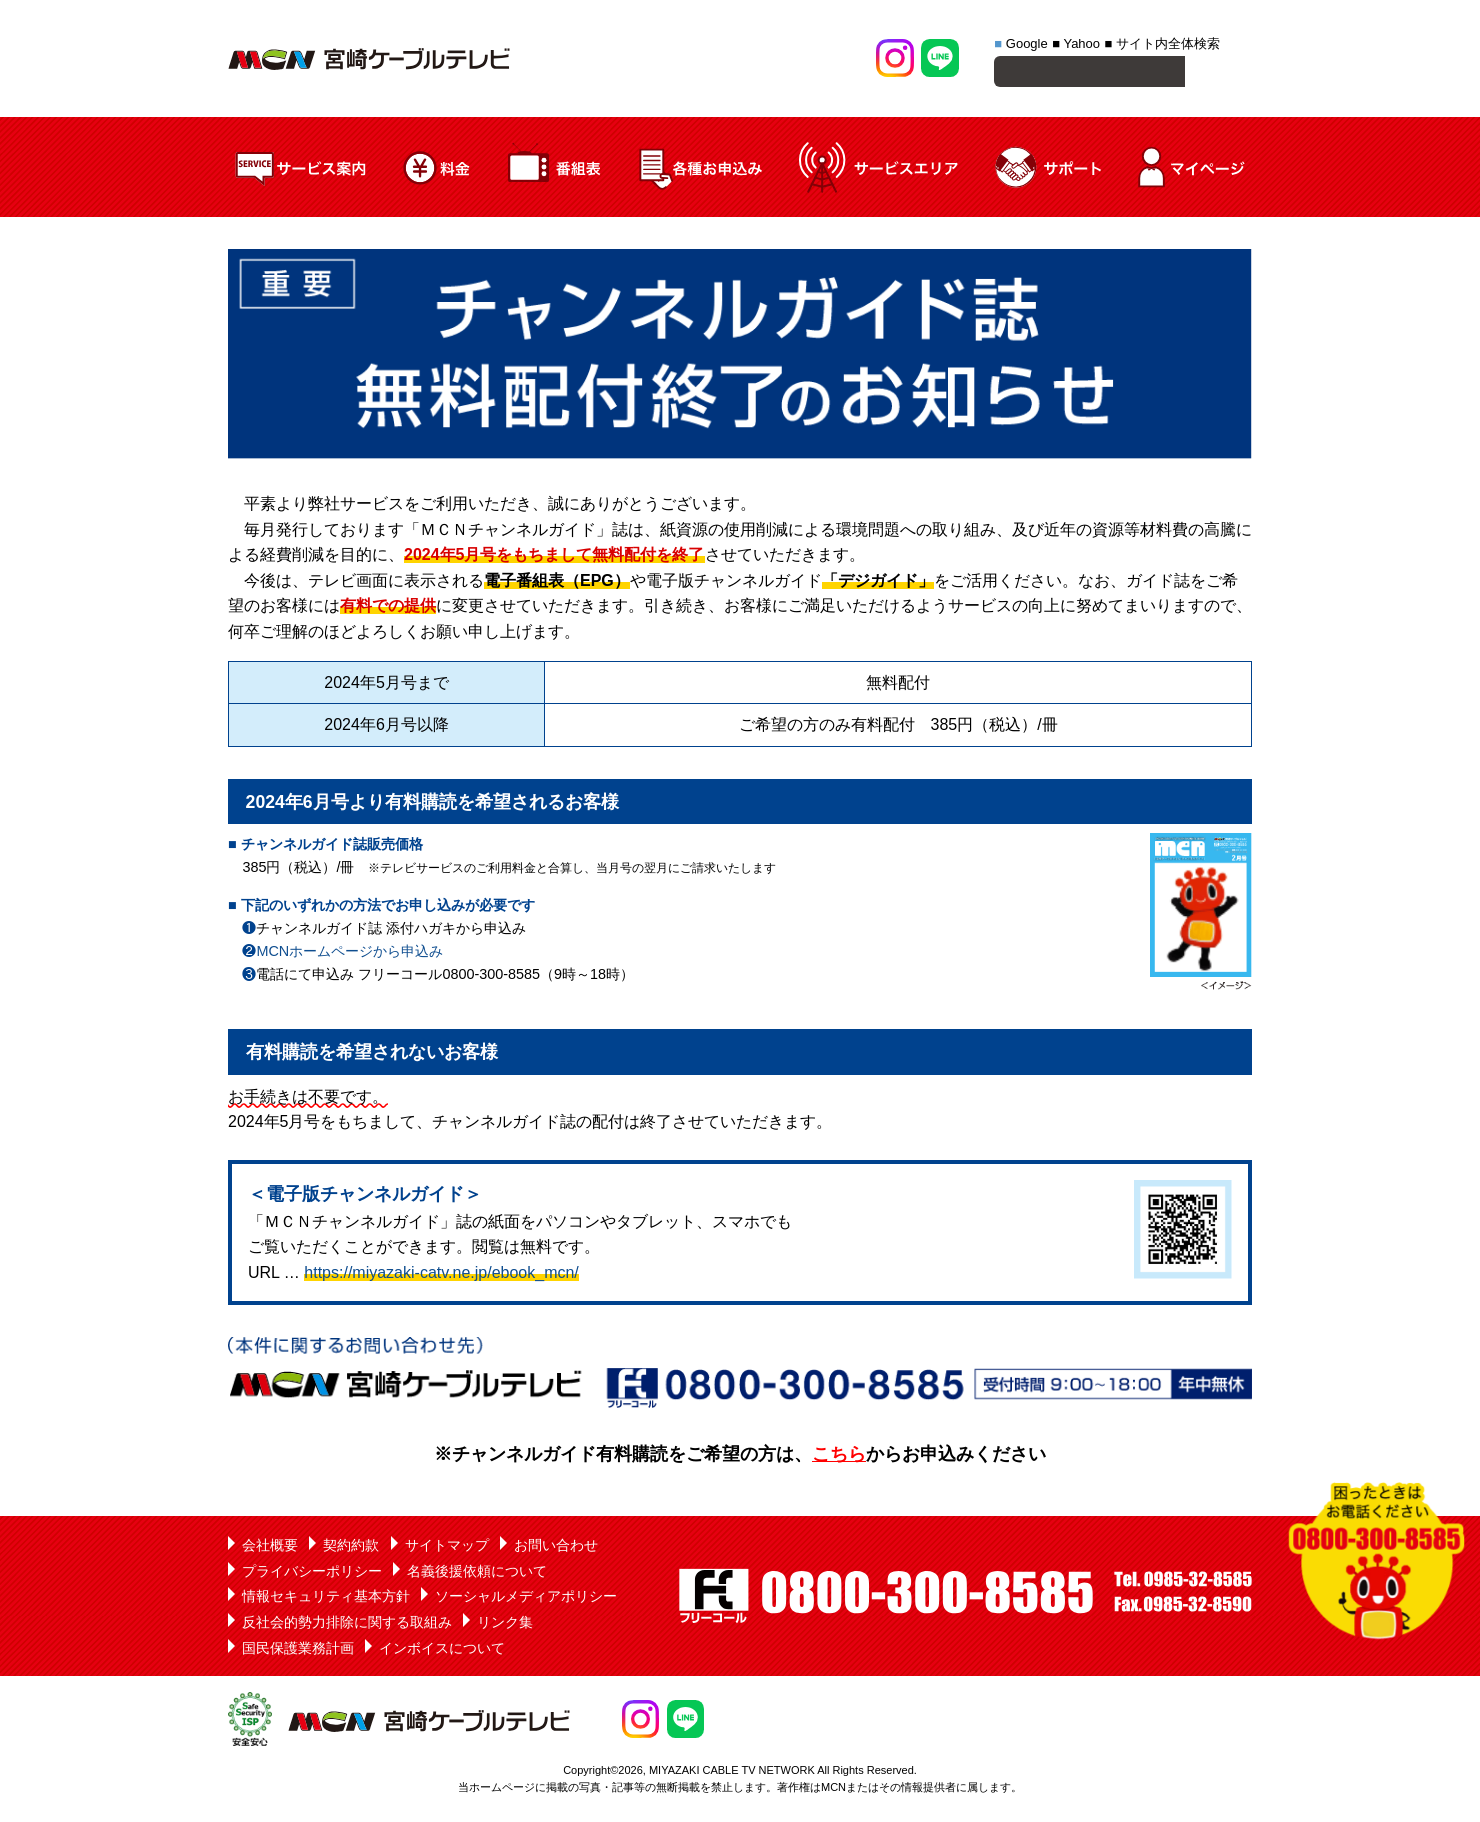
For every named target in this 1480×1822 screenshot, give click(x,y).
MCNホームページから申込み (349, 954)
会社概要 (270, 1548)
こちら (839, 1457)
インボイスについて (442, 1651)
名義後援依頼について (477, 1574)
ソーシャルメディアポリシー (526, 1599)
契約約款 (351, 1548)
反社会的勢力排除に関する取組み (347, 1625)
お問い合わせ (556, 1548)
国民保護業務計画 (298, 1651)
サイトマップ (447, 1548)
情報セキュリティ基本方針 (326, 1599)
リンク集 (505, 1625)
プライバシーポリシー (312, 1574)
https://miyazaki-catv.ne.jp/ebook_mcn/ (441, 1275)
